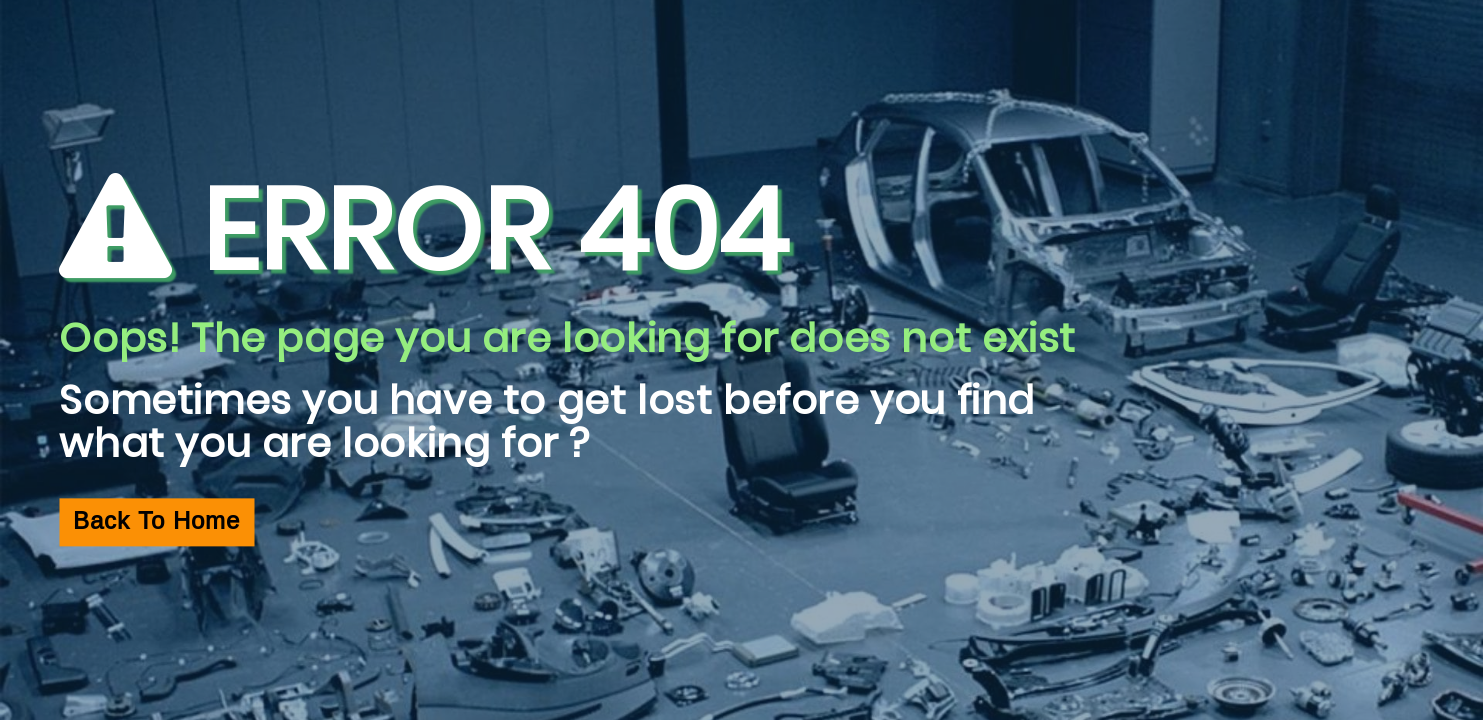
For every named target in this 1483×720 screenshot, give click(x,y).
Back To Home (156, 521)
